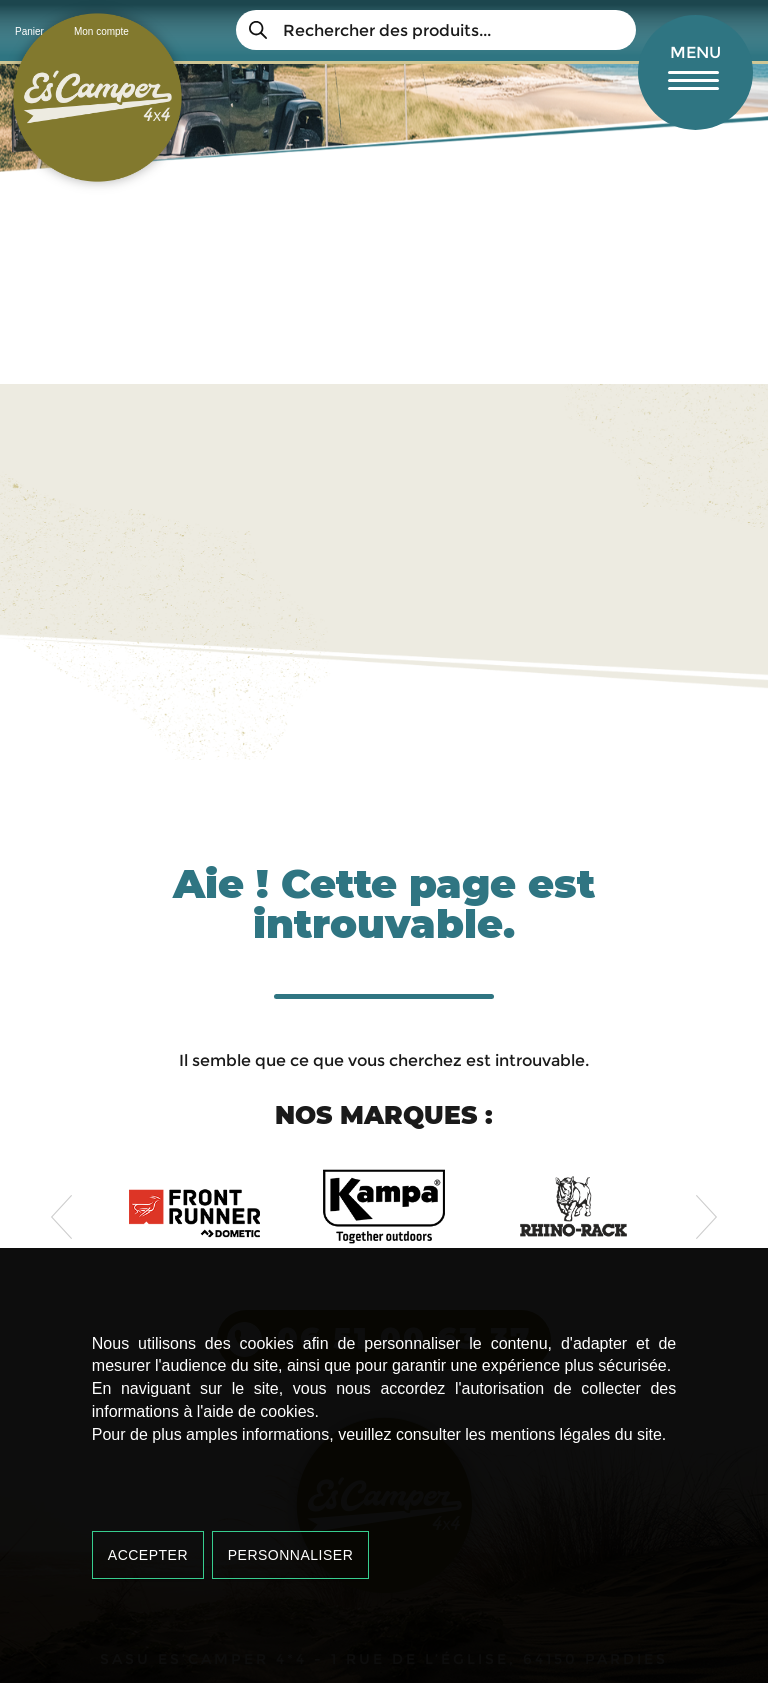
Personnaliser (291, 1555)
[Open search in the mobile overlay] (436, 30)
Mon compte (101, 31)
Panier (29, 31)
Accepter (148, 1555)
